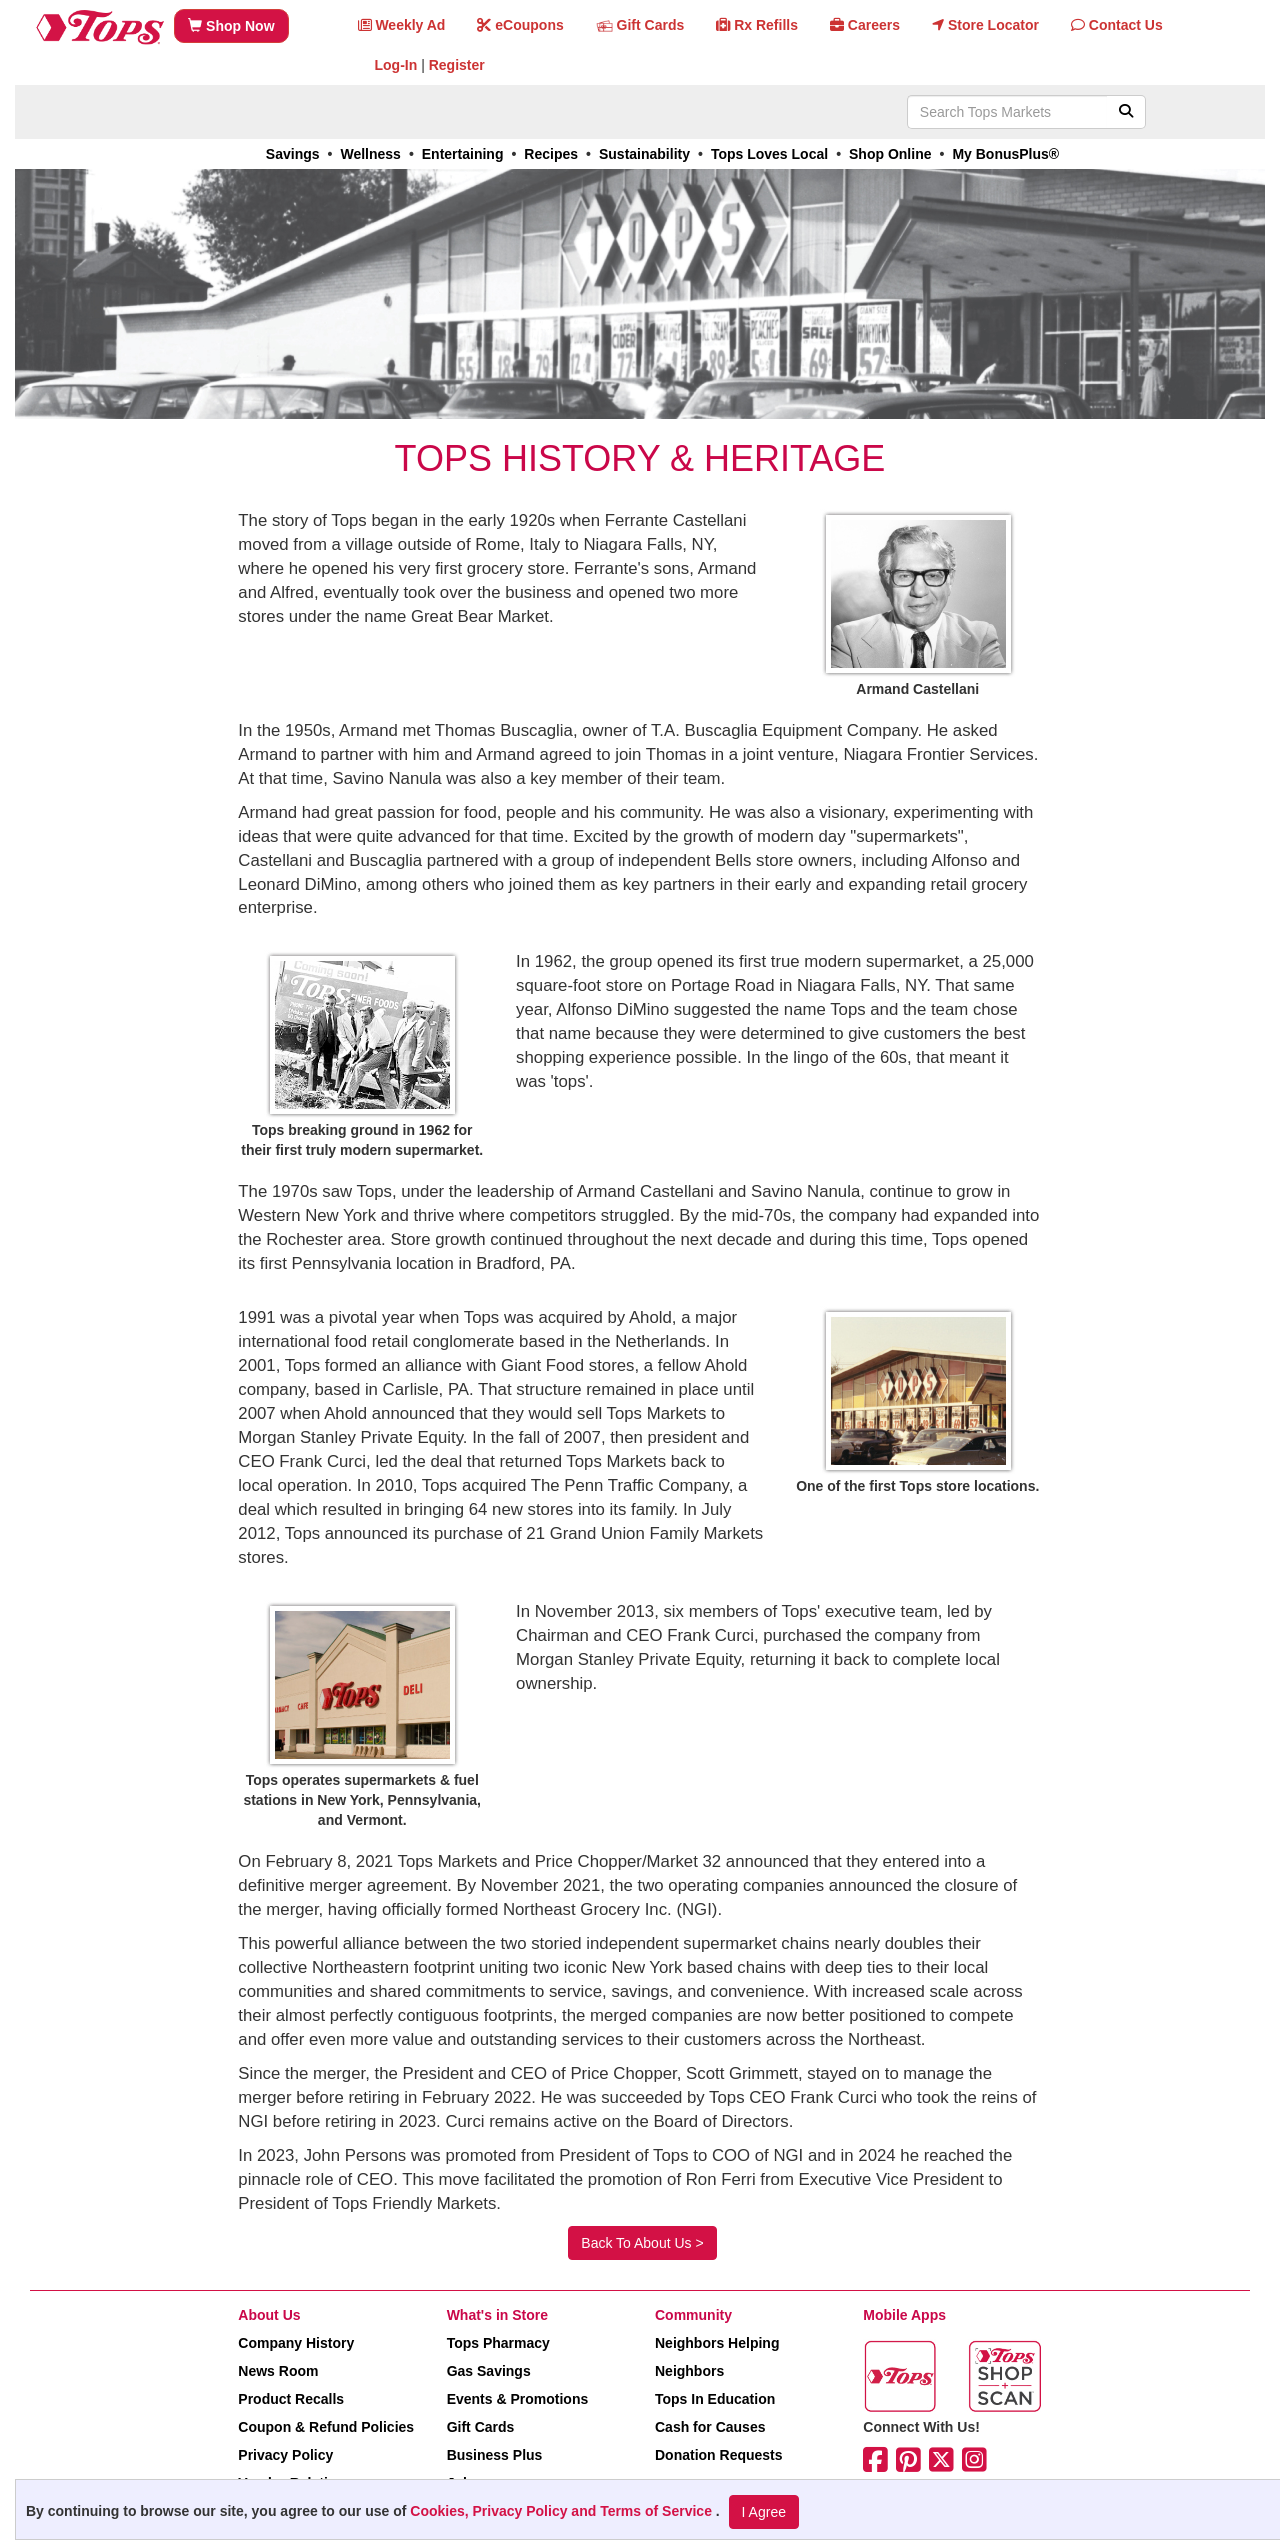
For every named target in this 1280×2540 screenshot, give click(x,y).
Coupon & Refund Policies (326, 2427)
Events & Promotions (518, 2399)
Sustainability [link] (644, 154)
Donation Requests (719, 2455)
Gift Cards (481, 2427)
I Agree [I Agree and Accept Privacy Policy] (764, 2512)
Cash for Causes (710, 2427)
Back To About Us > (642, 2243)
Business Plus (495, 2455)
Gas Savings (489, 2371)
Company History (296, 2343)
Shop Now (231, 26)
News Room (278, 2371)
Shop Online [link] (890, 154)
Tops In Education (715, 2399)
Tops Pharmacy (498, 2343)
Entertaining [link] (463, 154)
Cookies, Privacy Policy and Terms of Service (563, 2511)
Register (457, 65)
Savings (293, 154)
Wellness (370, 154)
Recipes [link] (551, 154)
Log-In (396, 65)
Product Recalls (291, 2399)
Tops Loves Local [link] (769, 154)
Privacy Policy (285, 2455)
